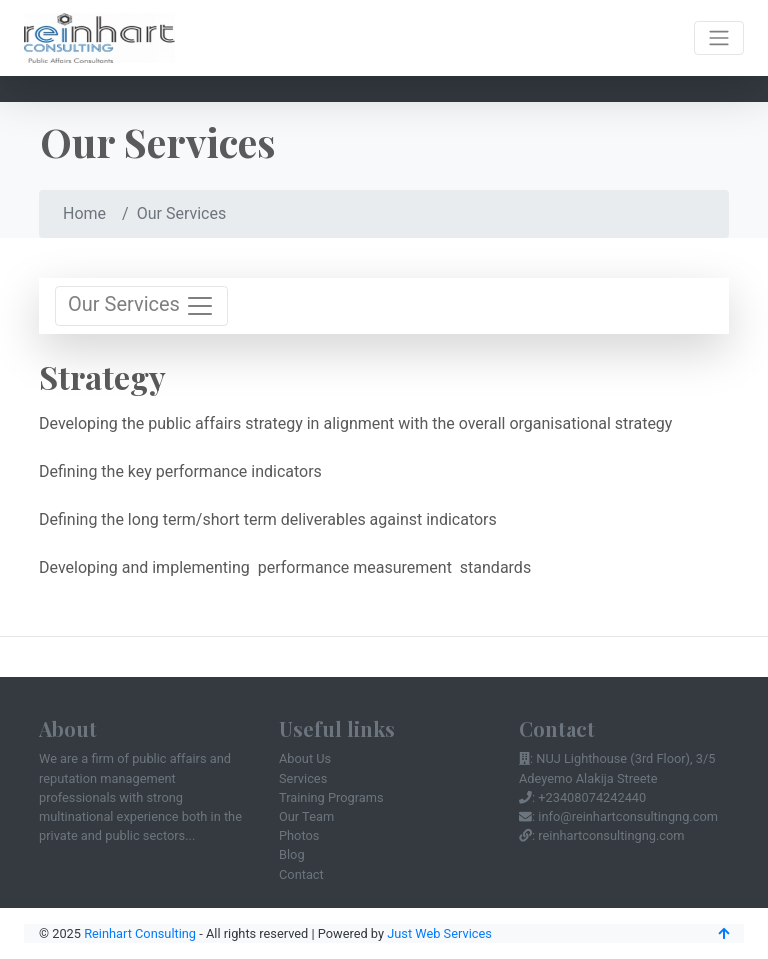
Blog (292, 854)
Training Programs (331, 797)
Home (84, 213)
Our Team (306, 816)
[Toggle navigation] (719, 38)
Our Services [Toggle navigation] (141, 306)
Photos (299, 835)
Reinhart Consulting (140, 933)
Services (303, 778)
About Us (305, 758)
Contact (301, 874)
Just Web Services (439, 933)
